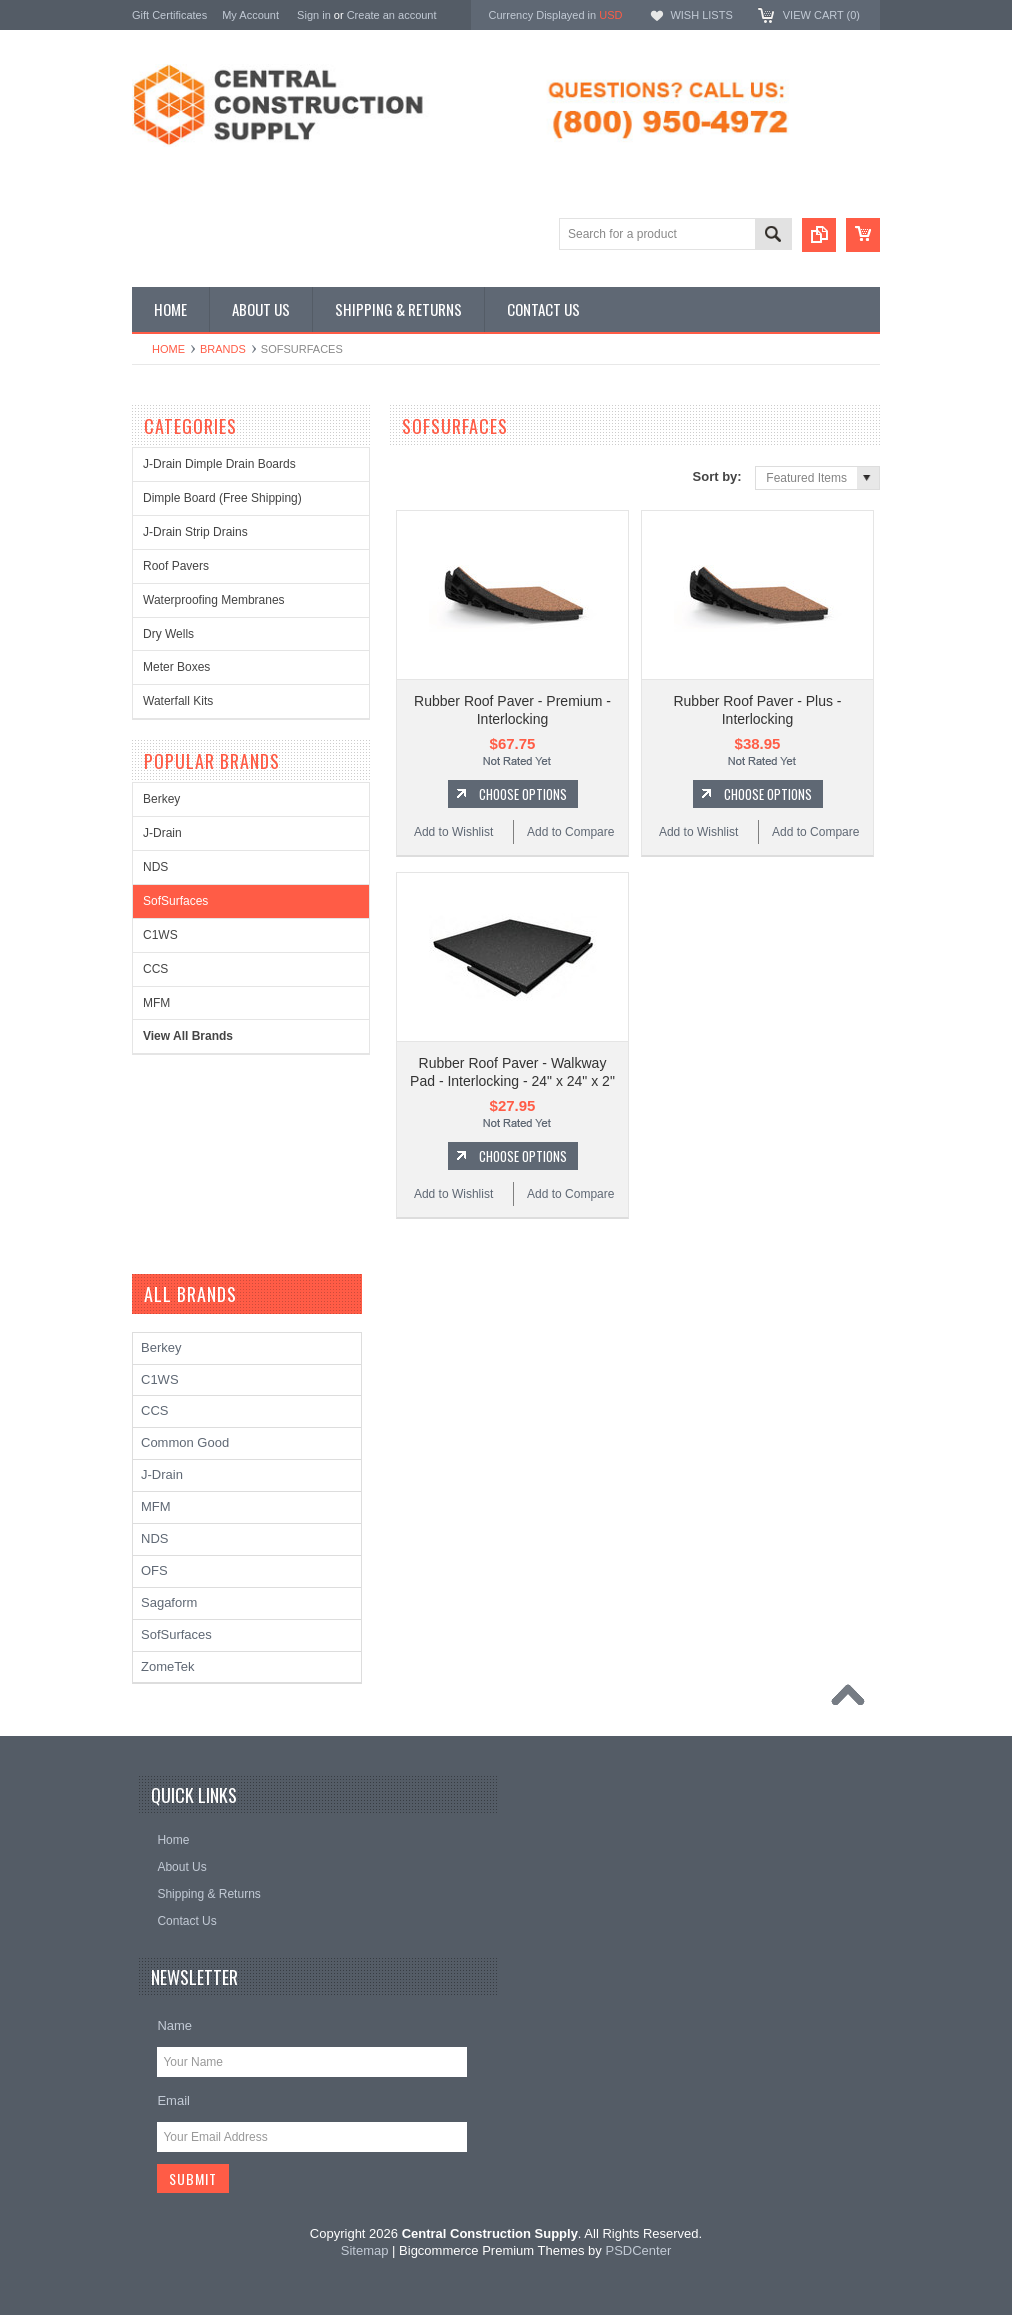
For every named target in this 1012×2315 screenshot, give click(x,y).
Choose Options (523, 794)
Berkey (161, 799)
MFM (156, 1003)
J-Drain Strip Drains (195, 532)
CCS (155, 969)
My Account (250, 15)
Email (173, 2100)
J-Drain (162, 833)
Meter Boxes (176, 667)
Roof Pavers (176, 566)
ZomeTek (167, 1666)
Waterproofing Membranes (214, 600)
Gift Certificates (169, 15)
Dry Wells (168, 634)
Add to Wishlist (453, 832)
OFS (154, 1570)
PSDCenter (638, 2250)
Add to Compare (570, 832)
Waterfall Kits (178, 701)
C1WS (160, 935)
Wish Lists (701, 15)
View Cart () (821, 15)
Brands (223, 349)
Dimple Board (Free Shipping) (222, 498)
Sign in (314, 15)
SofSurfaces (175, 901)
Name (174, 2025)
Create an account (392, 15)
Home (168, 349)
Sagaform (169, 1602)
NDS (155, 867)
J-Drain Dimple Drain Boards (219, 464)
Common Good (185, 1442)
